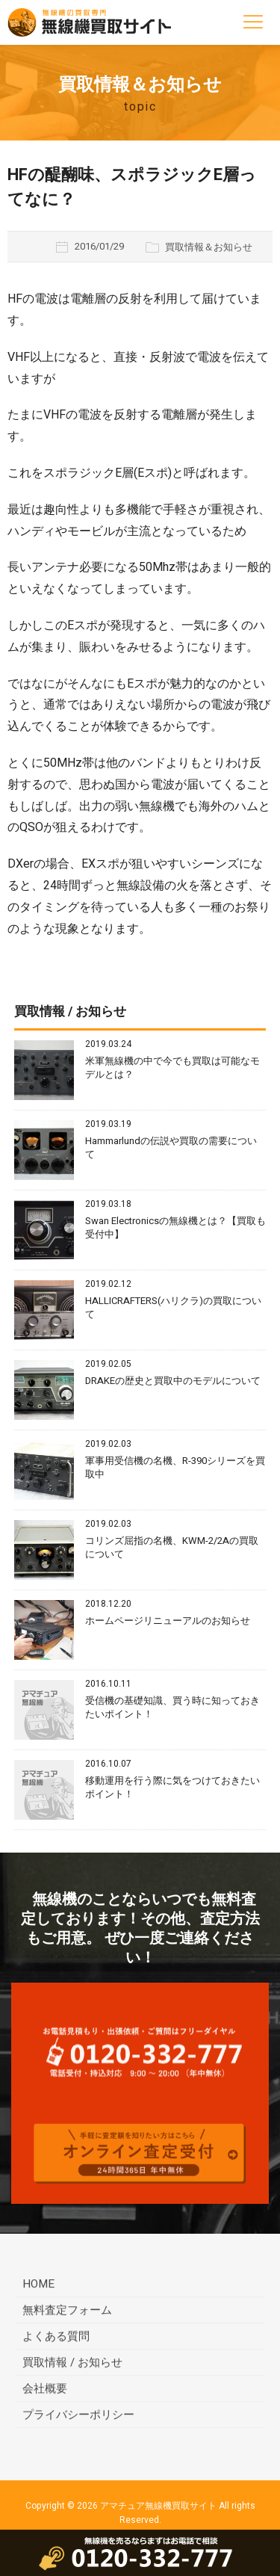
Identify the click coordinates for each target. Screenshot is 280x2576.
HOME (38, 2286)
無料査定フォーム (67, 2312)
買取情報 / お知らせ (72, 2364)
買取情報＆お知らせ (208, 247)
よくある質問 (56, 2338)
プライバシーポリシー (78, 2417)
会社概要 (44, 2390)
